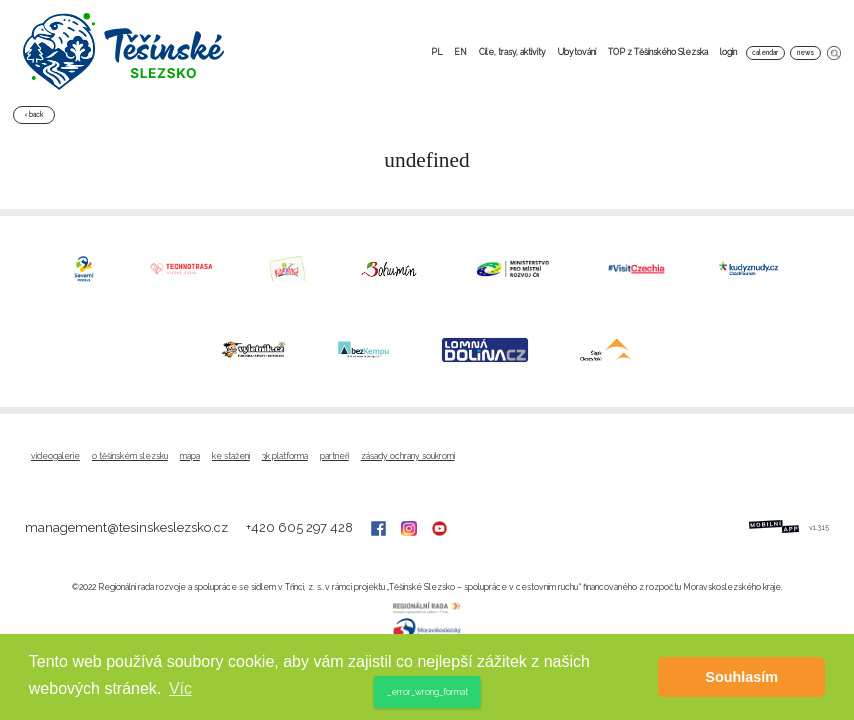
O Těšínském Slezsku (130, 456)
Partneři (334, 456)
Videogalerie (55, 456)
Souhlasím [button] (741, 677)
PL (436, 52)
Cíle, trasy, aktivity (512, 52)
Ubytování (577, 52)
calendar (765, 52)
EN (460, 52)
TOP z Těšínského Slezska (658, 52)
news (805, 52)
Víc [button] (180, 688)
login (728, 52)
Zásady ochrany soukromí (408, 456)
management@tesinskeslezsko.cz (128, 527)
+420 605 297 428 (301, 527)
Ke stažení (231, 456)
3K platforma (285, 456)
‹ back (34, 114)
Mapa (190, 456)
